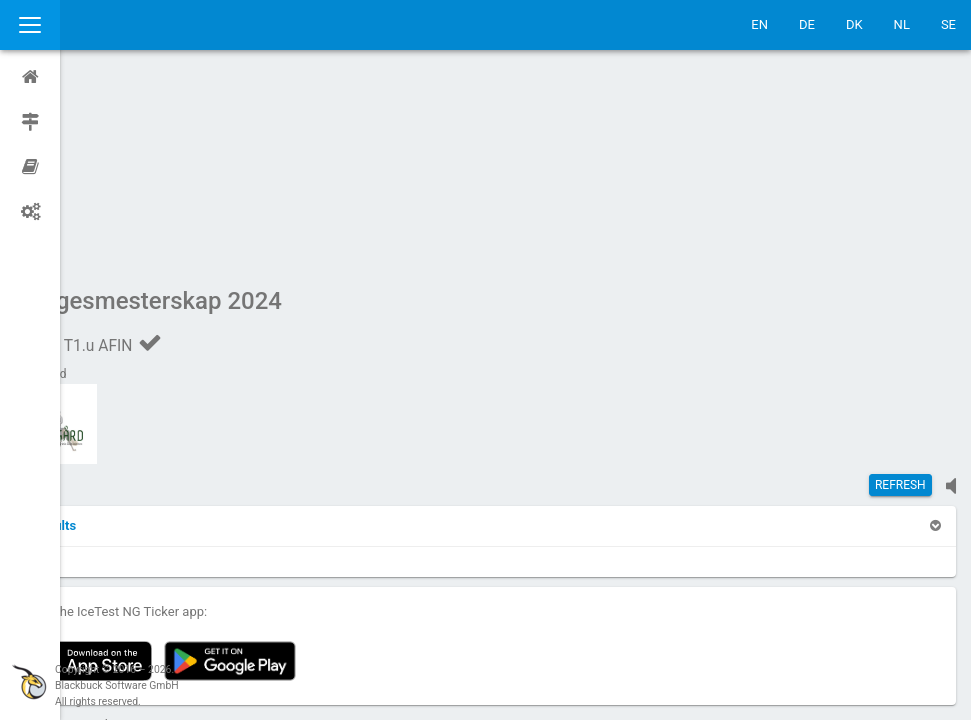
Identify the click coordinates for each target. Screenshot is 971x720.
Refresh (900, 295)
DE (807, 24)
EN (759, 24)
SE (948, 24)
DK (854, 24)
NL (902, 24)
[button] (112, 335)
